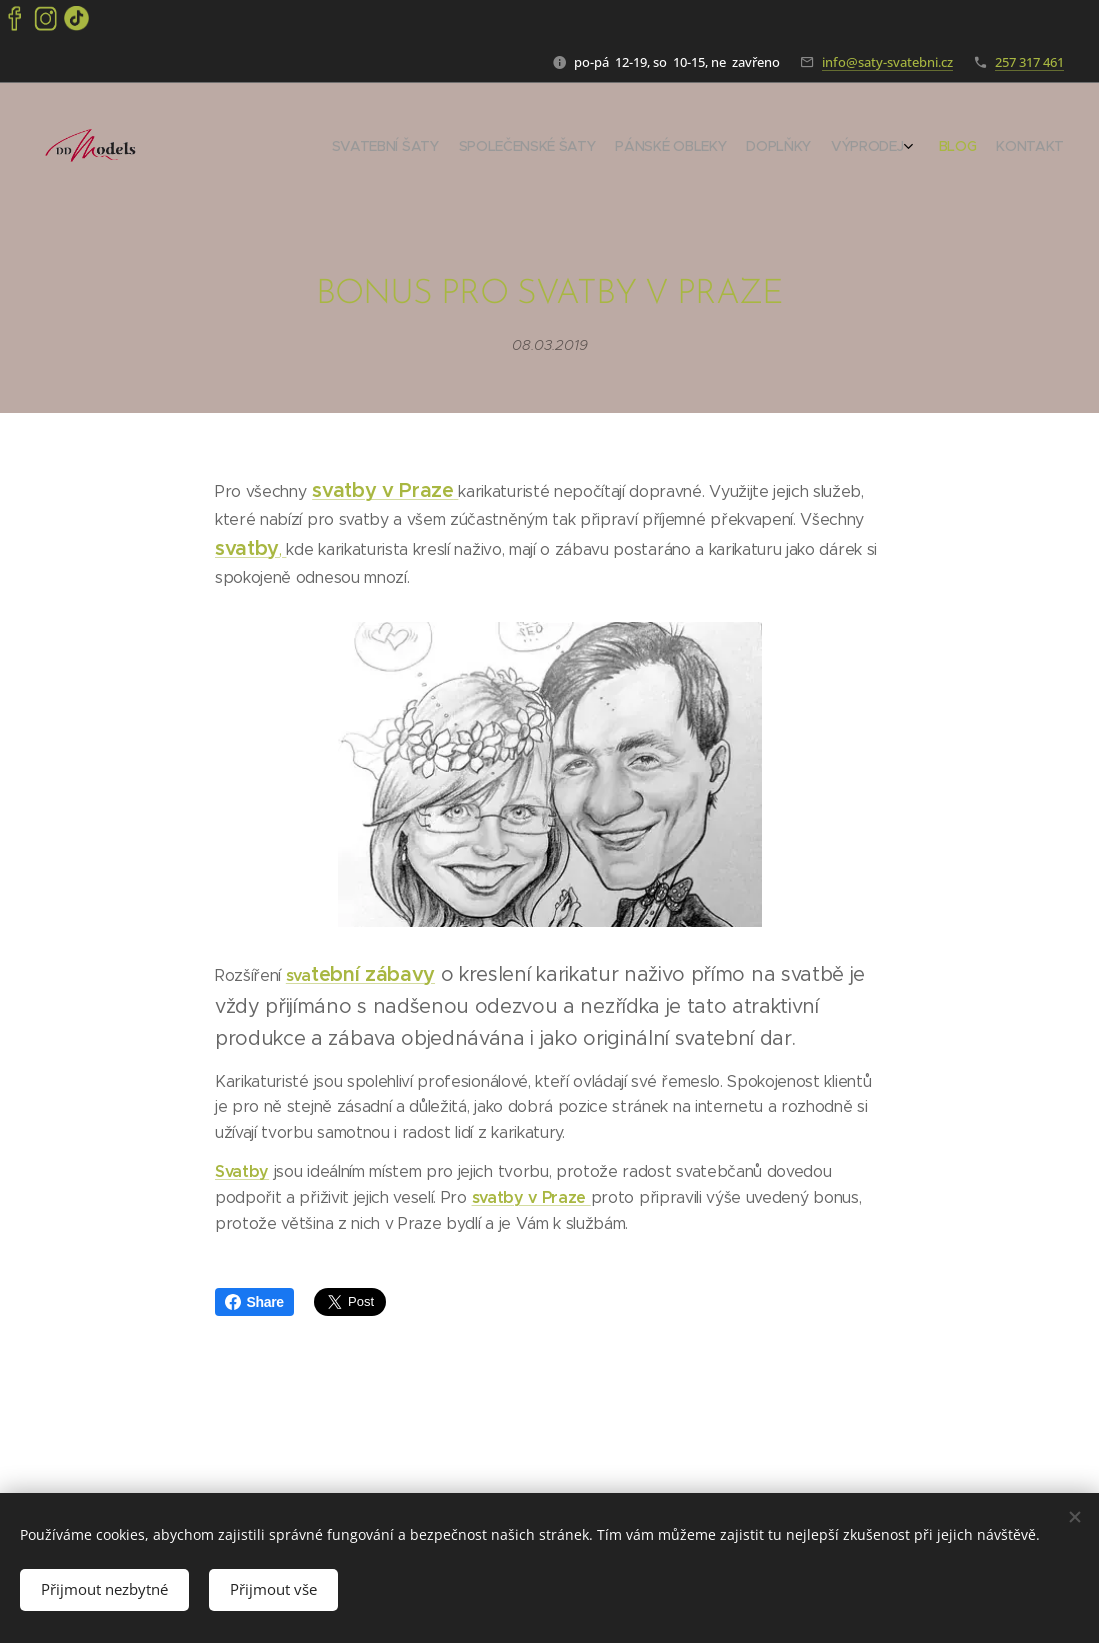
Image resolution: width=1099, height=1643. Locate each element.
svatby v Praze (383, 490)
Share (254, 1302)
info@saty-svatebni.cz (887, 62)
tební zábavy (372, 974)
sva (297, 975)
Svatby (242, 1171)
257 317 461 (1029, 62)
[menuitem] (931, 148)
